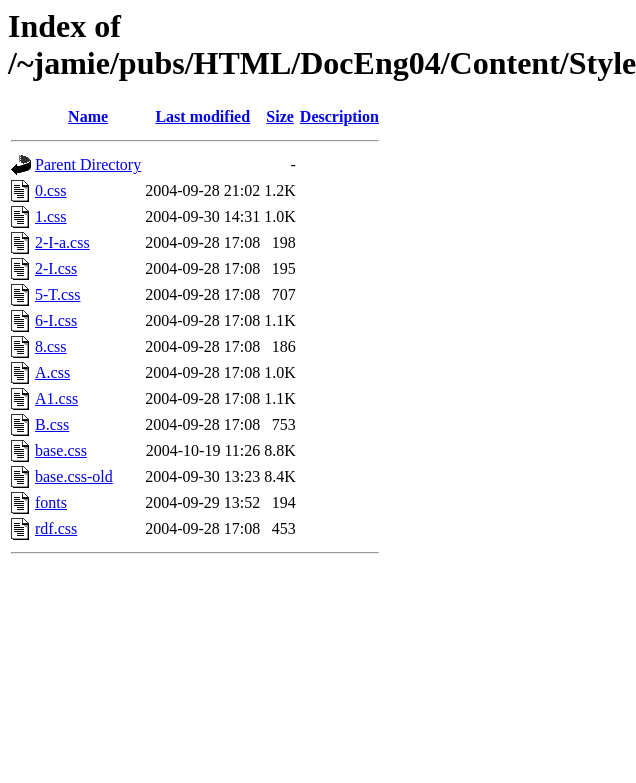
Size (280, 116)
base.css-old (74, 476)
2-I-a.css (62, 242)
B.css (52, 424)
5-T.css (57, 294)
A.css (52, 372)
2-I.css (56, 268)
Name (88, 116)
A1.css (56, 398)
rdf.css (56, 528)
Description (339, 116)
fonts (51, 502)
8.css (51, 346)
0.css (51, 190)
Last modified (202, 116)
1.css (51, 216)
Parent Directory (88, 164)
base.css (61, 450)
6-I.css (56, 320)
